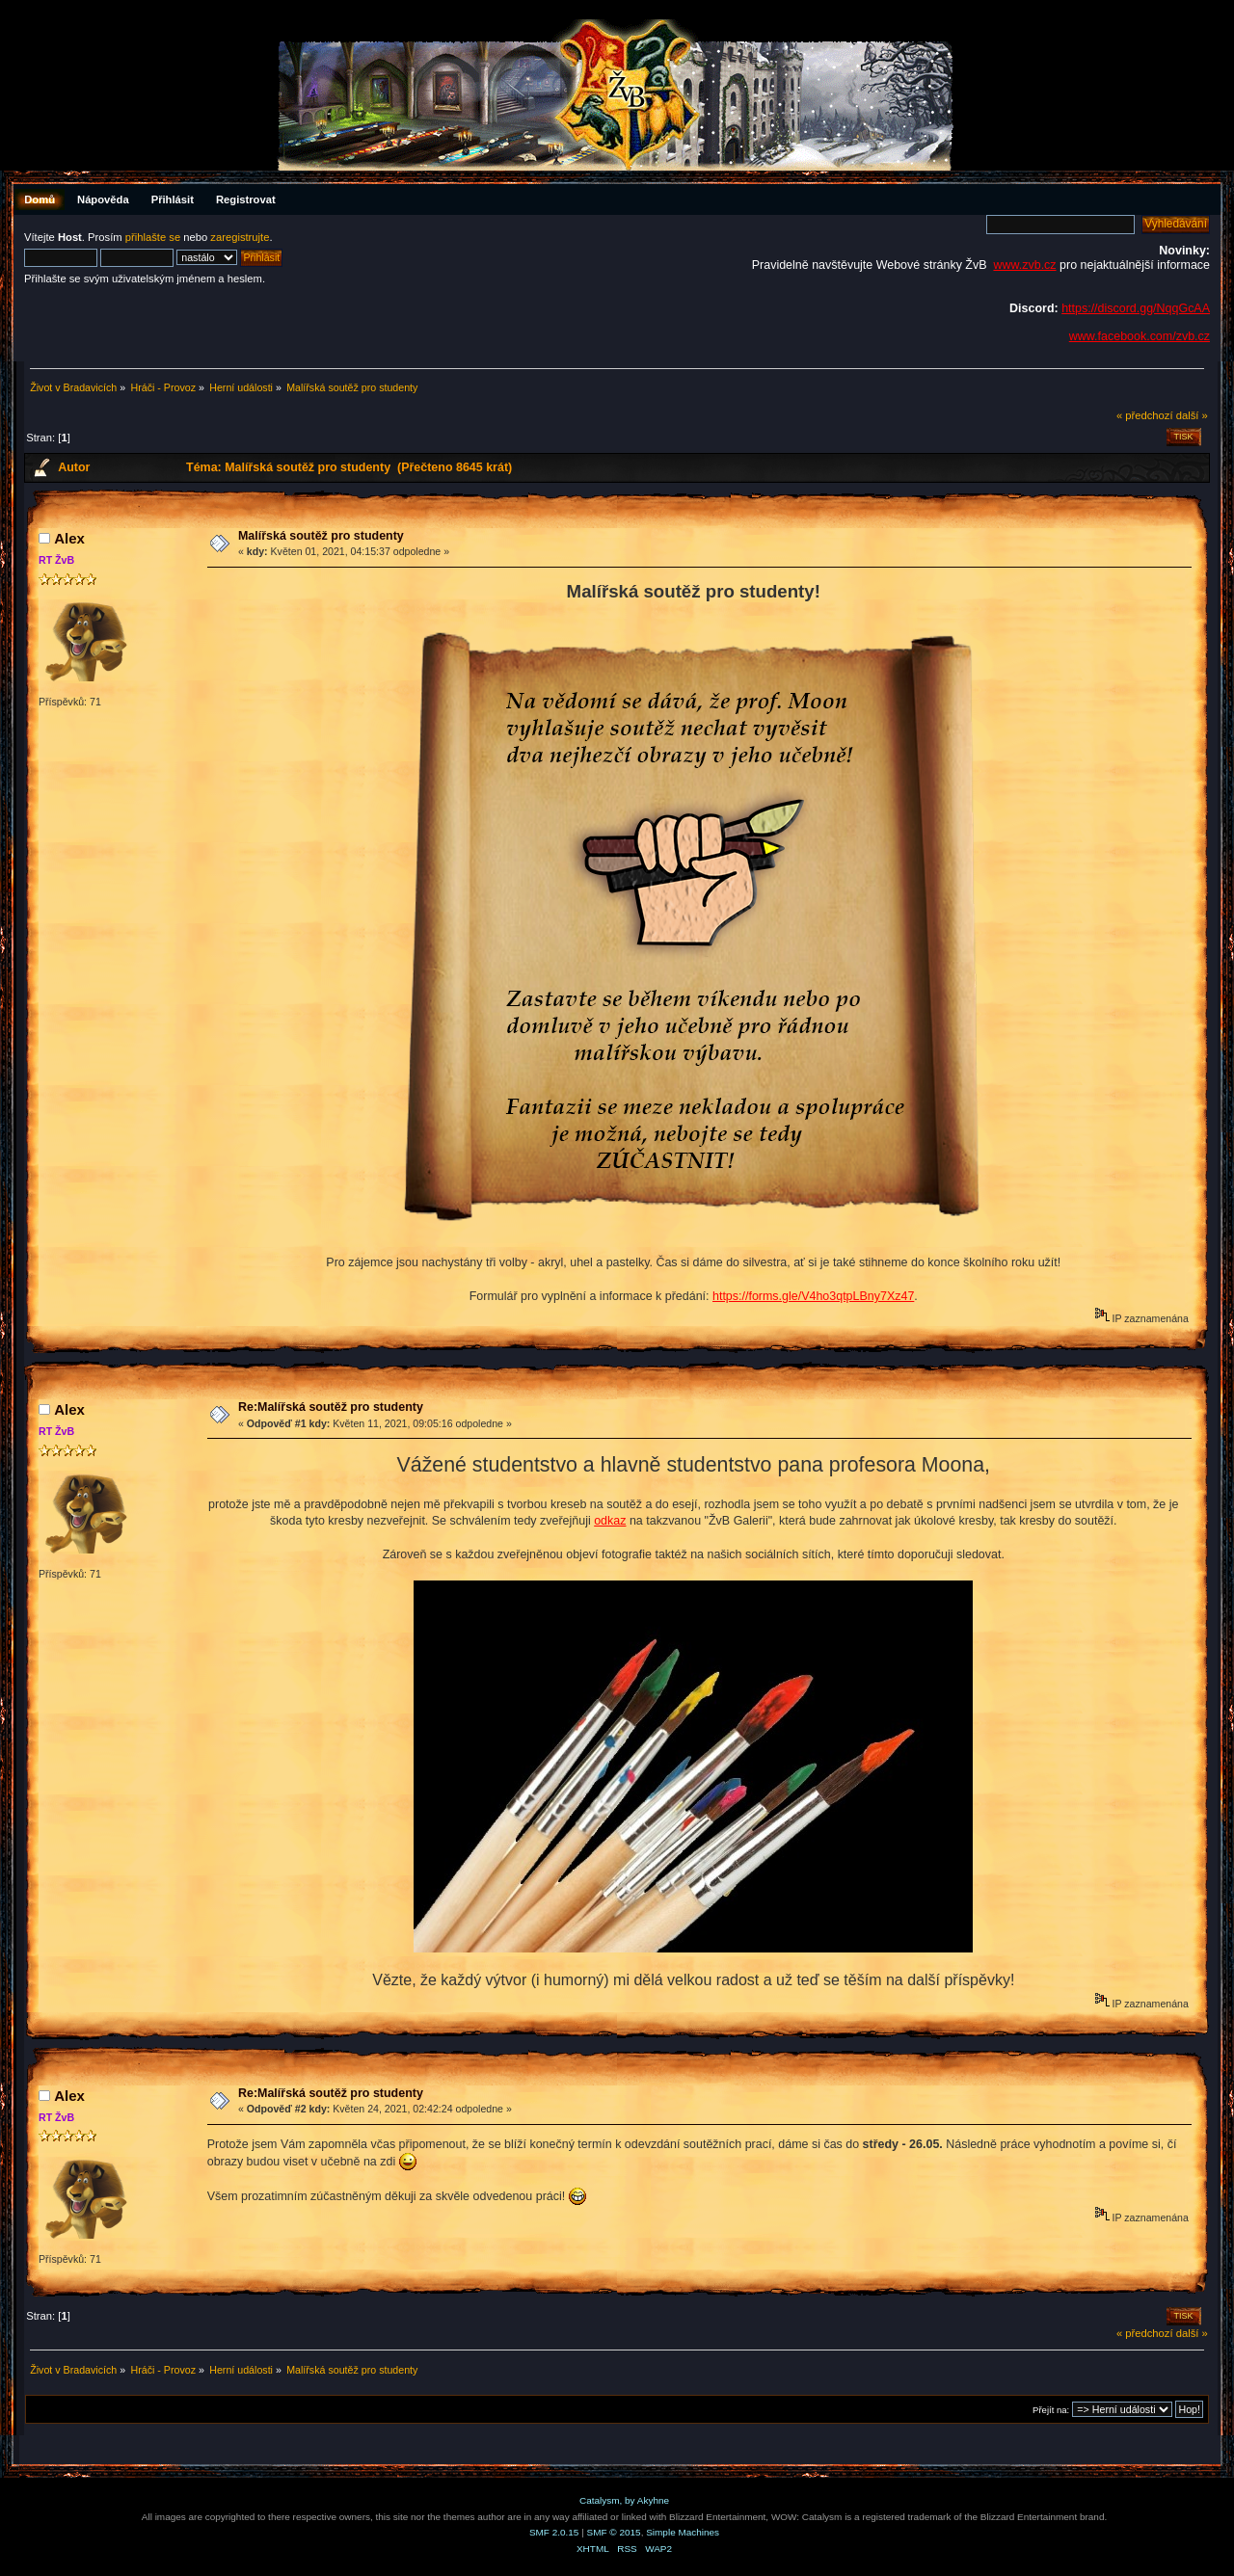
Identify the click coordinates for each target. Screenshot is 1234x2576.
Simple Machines (682, 2532)
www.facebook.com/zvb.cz (1139, 336)
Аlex (69, 538)
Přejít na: (1051, 2409)
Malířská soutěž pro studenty (321, 536)
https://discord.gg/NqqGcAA (1135, 308)
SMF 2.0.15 (554, 2532)
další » (1192, 415)
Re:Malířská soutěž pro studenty (330, 1407)
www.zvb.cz (1024, 265)
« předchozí (1144, 415)
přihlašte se (152, 237)
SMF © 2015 (614, 2532)
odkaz (610, 1520)
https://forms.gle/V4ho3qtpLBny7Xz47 (813, 1296)
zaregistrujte (239, 237)
